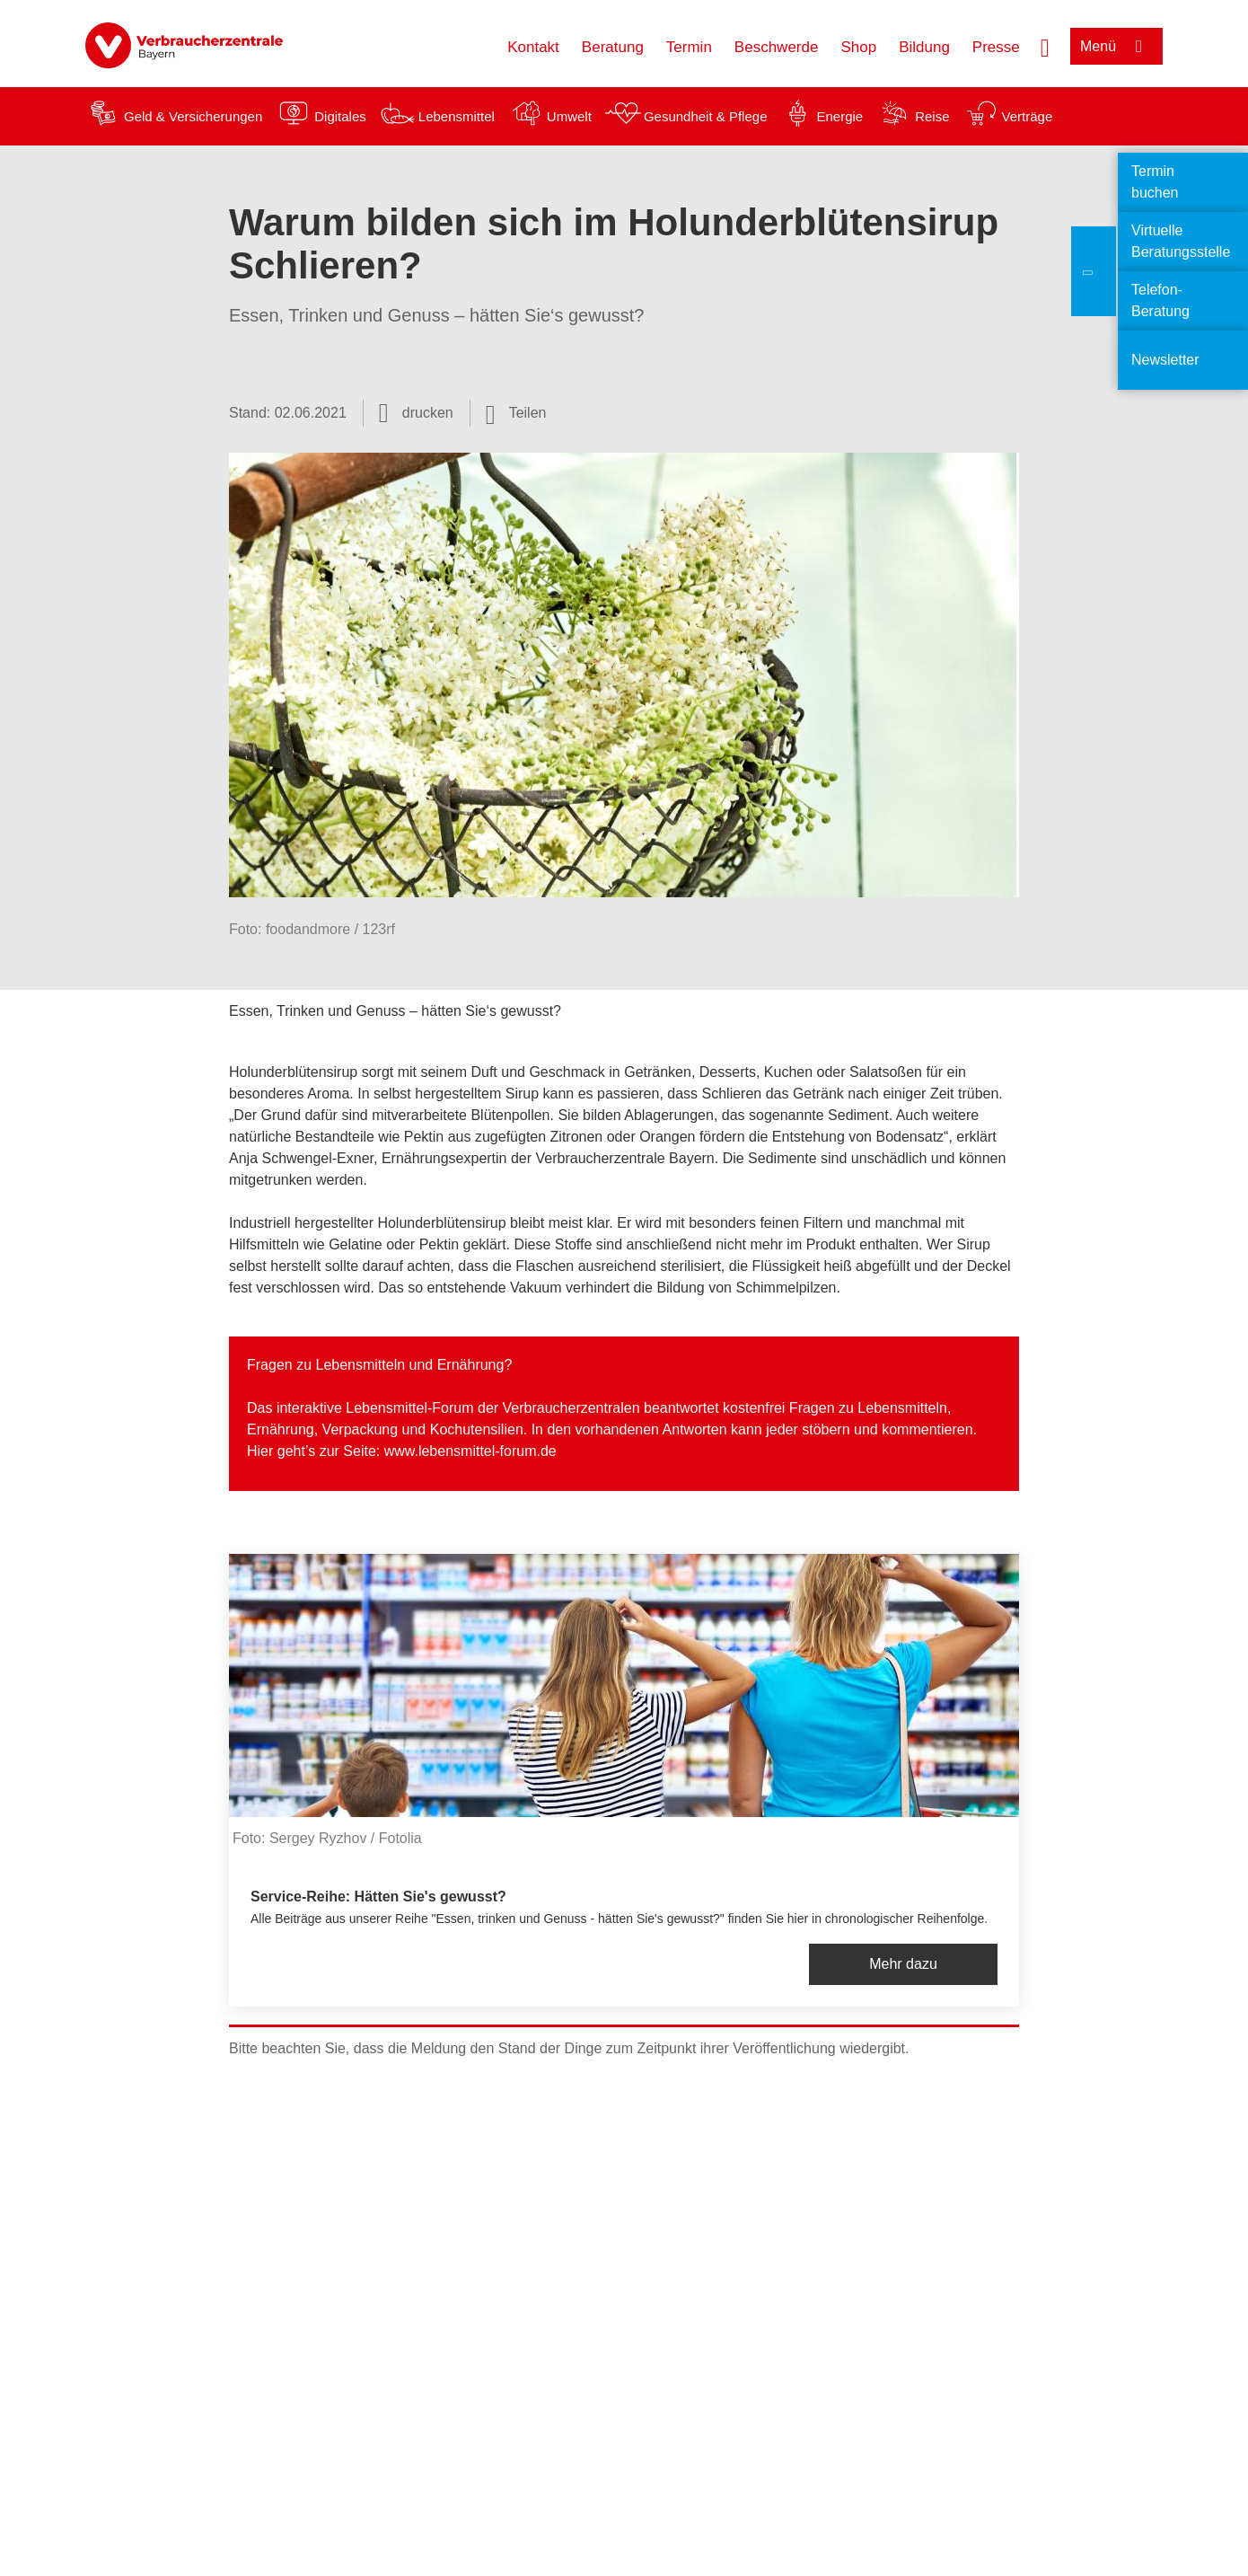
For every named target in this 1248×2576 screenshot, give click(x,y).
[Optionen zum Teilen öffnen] (516, 413)
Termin (689, 47)
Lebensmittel (456, 116)
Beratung (613, 47)
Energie (839, 116)
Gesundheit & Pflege (706, 116)
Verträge (1027, 116)
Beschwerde (776, 47)
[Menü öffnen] (1116, 46)
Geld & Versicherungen (193, 116)
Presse (996, 47)
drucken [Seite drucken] (427, 412)
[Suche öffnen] (1045, 45)
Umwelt (569, 116)
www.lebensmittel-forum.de (470, 1451)
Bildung (924, 47)
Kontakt (533, 47)
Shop (858, 47)
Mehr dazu (903, 1964)
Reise (932, 116)
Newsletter (1165, 359)
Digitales (340, 116)
